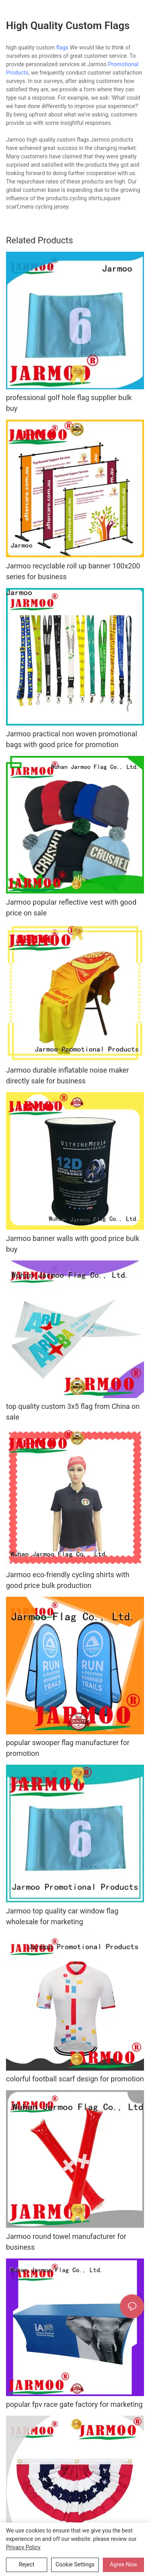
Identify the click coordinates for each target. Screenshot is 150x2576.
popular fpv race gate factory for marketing (74, 2404)
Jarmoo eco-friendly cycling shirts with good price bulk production (68, 1580)
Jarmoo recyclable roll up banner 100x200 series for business (73, 571)
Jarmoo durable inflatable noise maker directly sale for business (67, 1075)
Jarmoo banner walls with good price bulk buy (72, 1243)
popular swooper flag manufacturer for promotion (68, 1747)
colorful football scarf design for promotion (75, 2079)
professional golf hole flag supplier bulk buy (69, 402)
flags (62, 47)
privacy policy (23, 2547)
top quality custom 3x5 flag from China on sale (73, 1411)
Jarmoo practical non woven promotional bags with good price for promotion (71, 739)
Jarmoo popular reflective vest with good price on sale (71, 907)
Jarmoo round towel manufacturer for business (66, 2241)
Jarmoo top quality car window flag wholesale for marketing (62, 1916)
